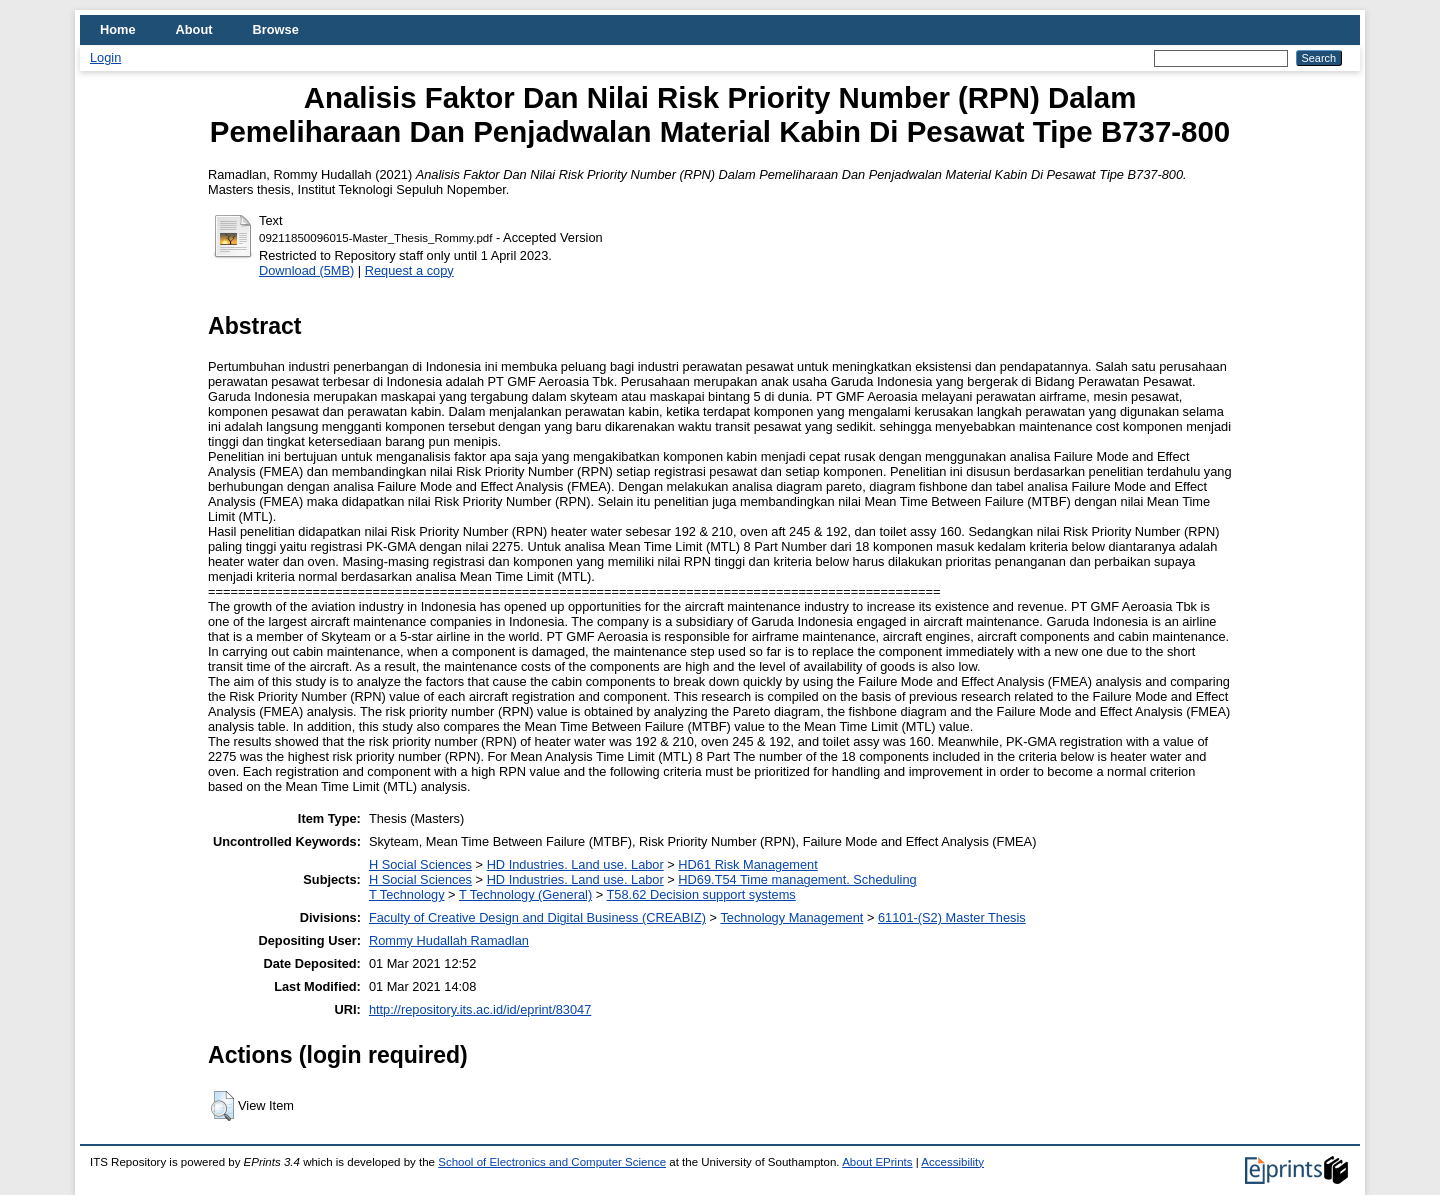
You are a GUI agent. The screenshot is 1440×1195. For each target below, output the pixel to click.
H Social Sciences (420, 864)
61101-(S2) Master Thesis (952, 917)
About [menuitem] (194, 29)
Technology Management (791, 917)
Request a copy (409, 270)
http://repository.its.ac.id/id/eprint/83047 (480, 1009)
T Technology (407, 894)
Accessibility (952, 1162)
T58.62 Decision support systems (701, 894)
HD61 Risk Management (747, 864)
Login (105, 57)
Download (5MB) (306, 270)
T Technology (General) (525, 894)
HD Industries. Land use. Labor (575, 864)
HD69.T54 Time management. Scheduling (797, 879)
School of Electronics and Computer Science (552, 1162)
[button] (222, 1106)
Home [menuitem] (118, 29)
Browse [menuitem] (276, 29)
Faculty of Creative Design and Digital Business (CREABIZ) (537, 917)
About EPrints (877, 1162)
